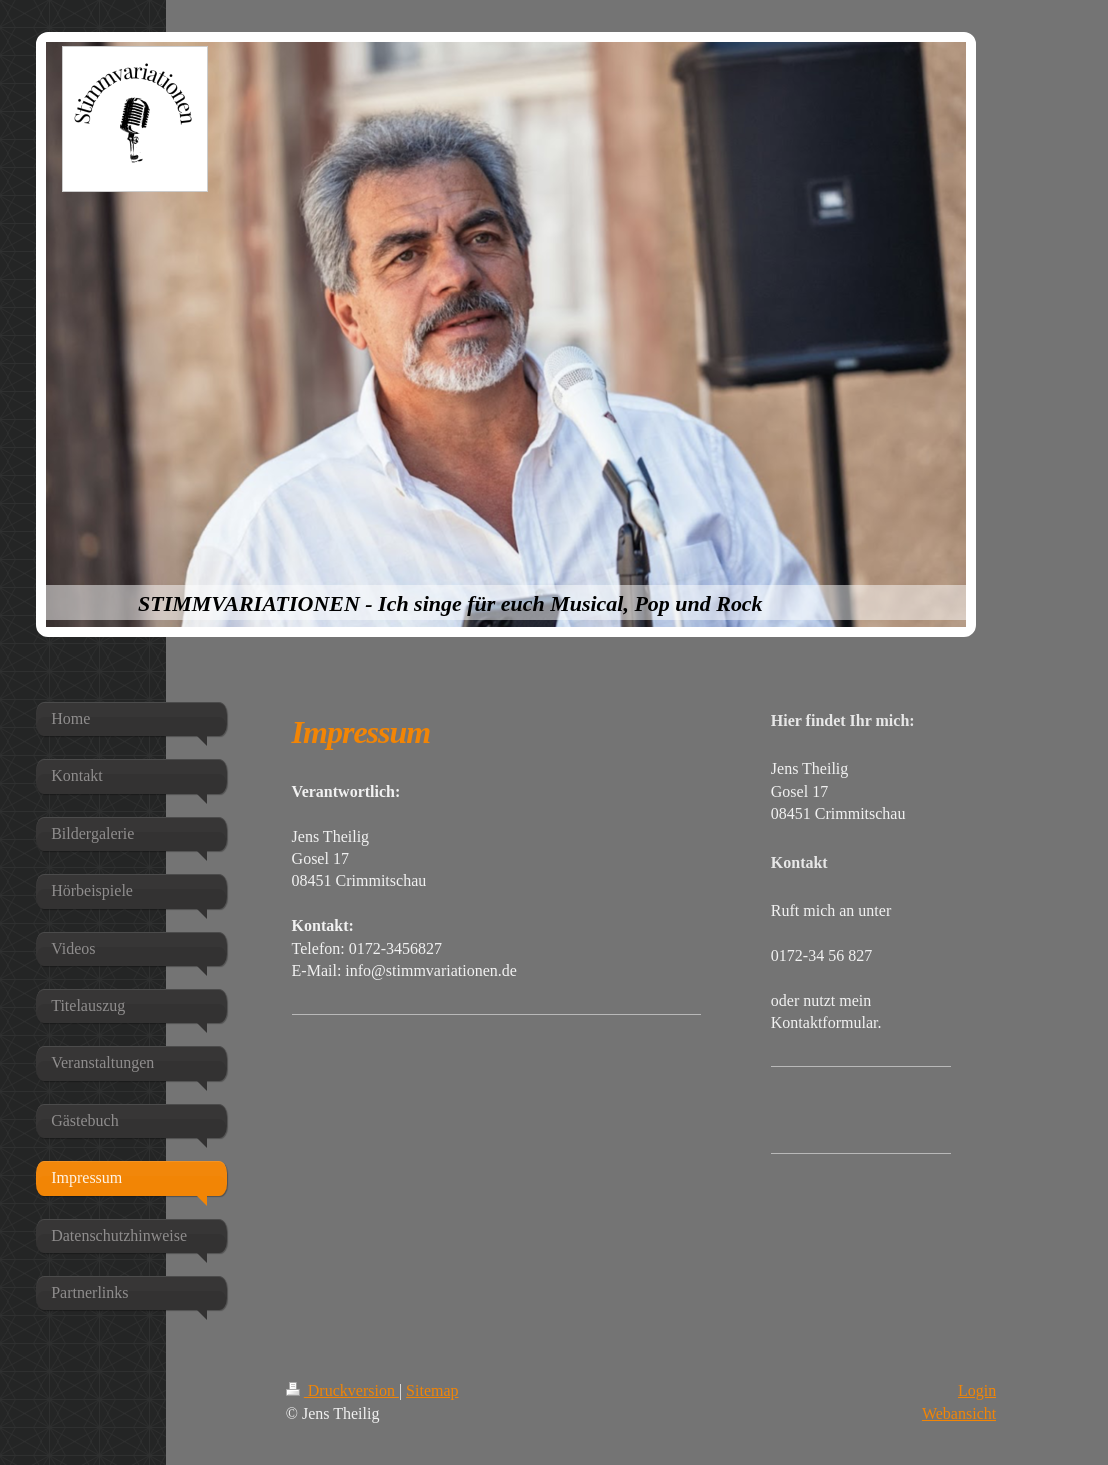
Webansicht (959, 1413)
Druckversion (342, 1390)
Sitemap (432, 1390)
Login (977, 1390)
